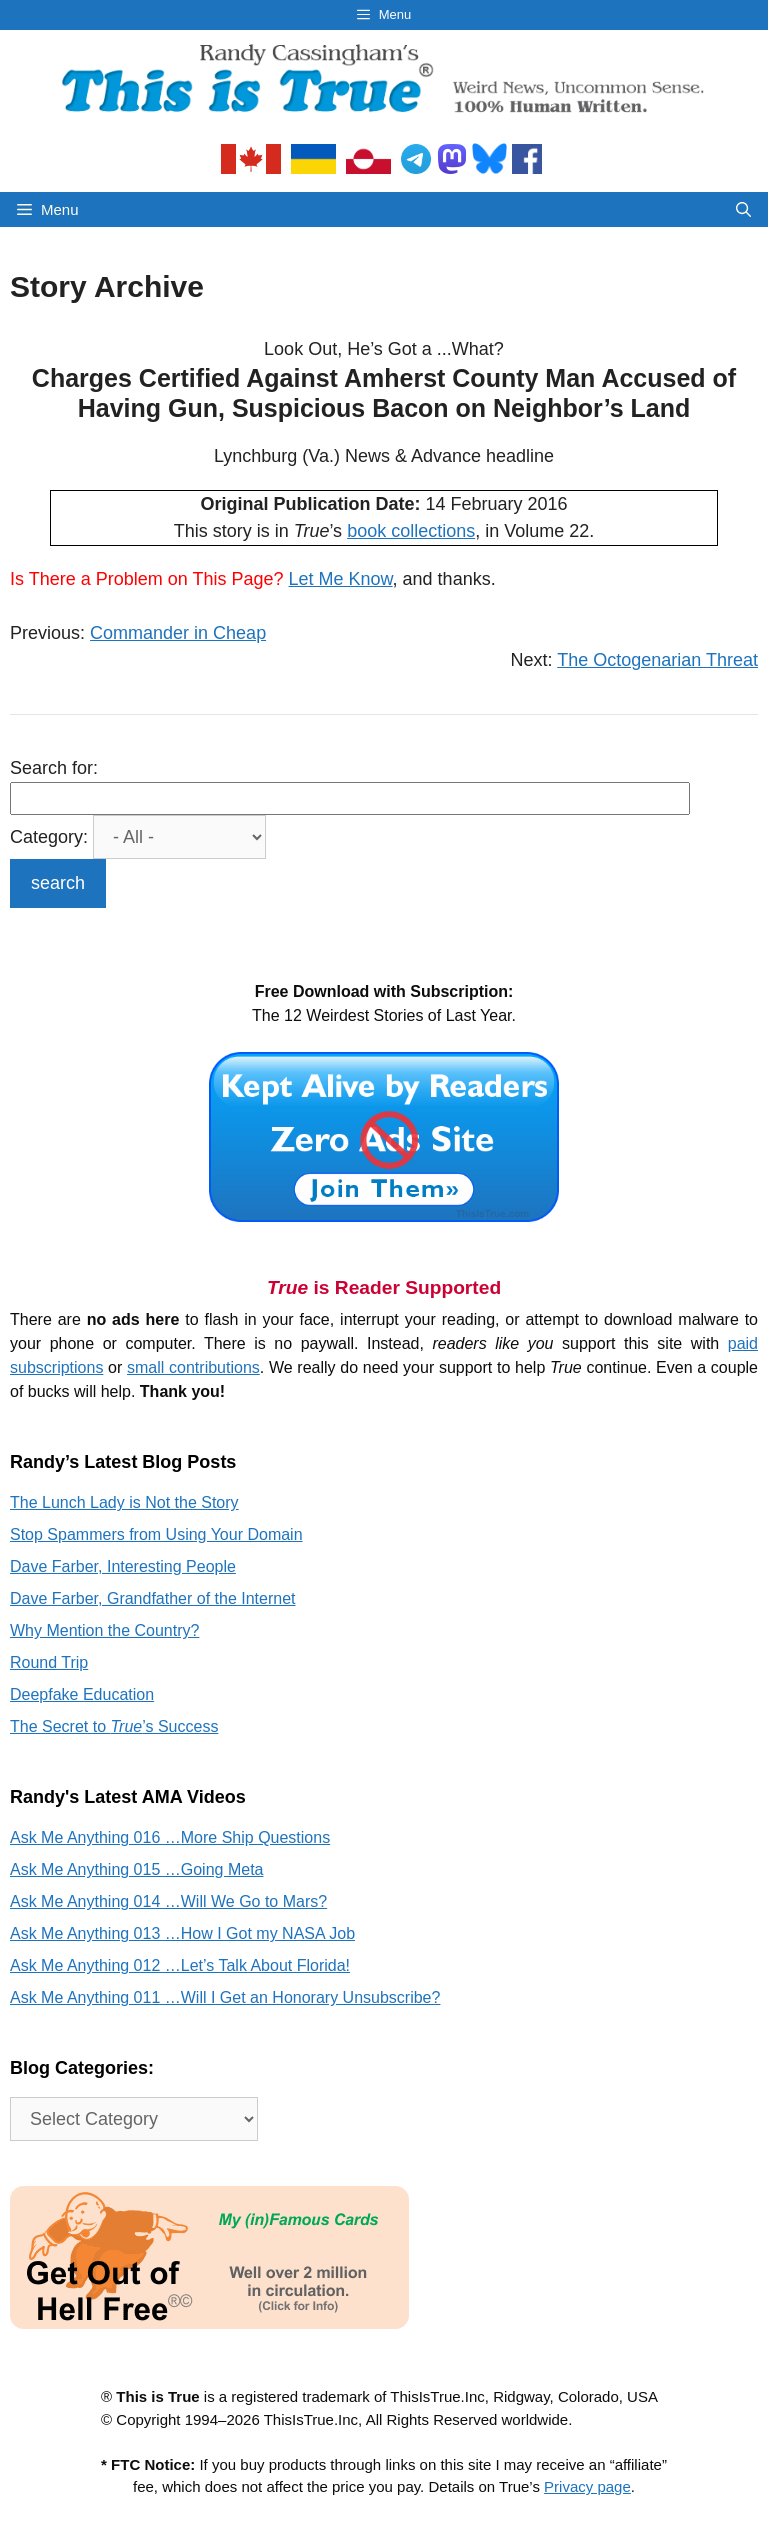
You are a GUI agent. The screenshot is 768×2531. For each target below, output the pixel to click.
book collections (411, 531)
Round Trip (49, 1662)
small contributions (193, 1367)
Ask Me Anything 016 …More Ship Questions (170, 1837)
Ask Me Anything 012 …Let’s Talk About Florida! (180, 1965)
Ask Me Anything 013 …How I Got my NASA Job (182, 1933)
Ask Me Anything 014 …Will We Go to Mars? (168, 1901)
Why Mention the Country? (104, 1630)
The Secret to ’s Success (114, 1726)
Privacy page (587, 2486)
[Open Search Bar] (743, 209)
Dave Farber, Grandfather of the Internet (153, 1598)
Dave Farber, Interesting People (123, 1566)
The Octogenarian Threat (657, 660)
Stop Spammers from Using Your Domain (156, 1534)
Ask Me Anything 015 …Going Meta (136, 1869)
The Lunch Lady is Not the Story (124, 1502)
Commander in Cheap (178, 633)
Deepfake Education (82, 1694)
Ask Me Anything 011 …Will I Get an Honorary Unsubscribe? (225, 1997)
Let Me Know (341, 579)
